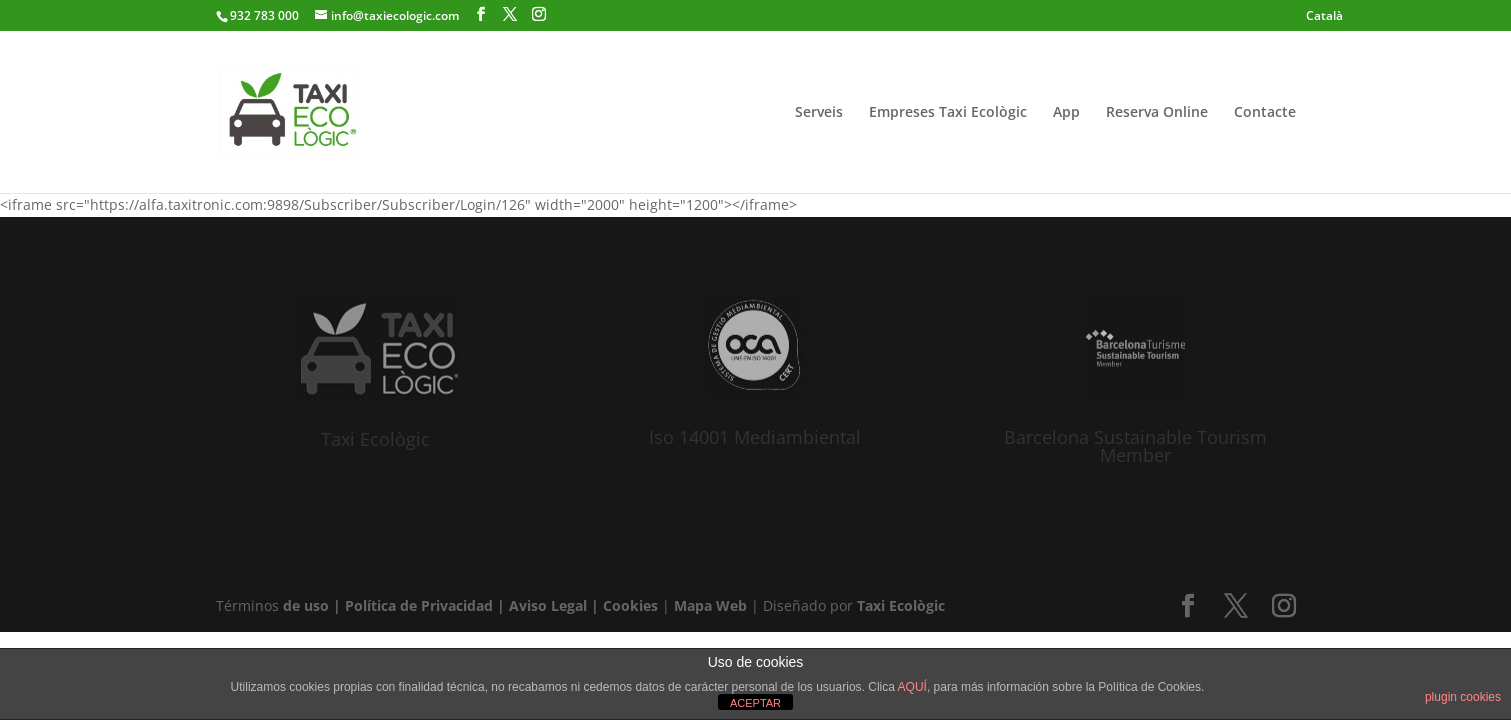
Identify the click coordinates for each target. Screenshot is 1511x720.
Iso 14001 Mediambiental (755, 437)
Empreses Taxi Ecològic (948, 113)
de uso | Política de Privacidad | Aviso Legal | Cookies (470, 605)
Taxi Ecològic (375, 439)
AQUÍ (912, 687)
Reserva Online (1157, 113)
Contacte (1265, 113)
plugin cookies (1463, 697)
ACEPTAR (755, 703)
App (1066, 113)
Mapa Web (710, 605)
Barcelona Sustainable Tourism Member (1135, 446)
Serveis (819, 113)
